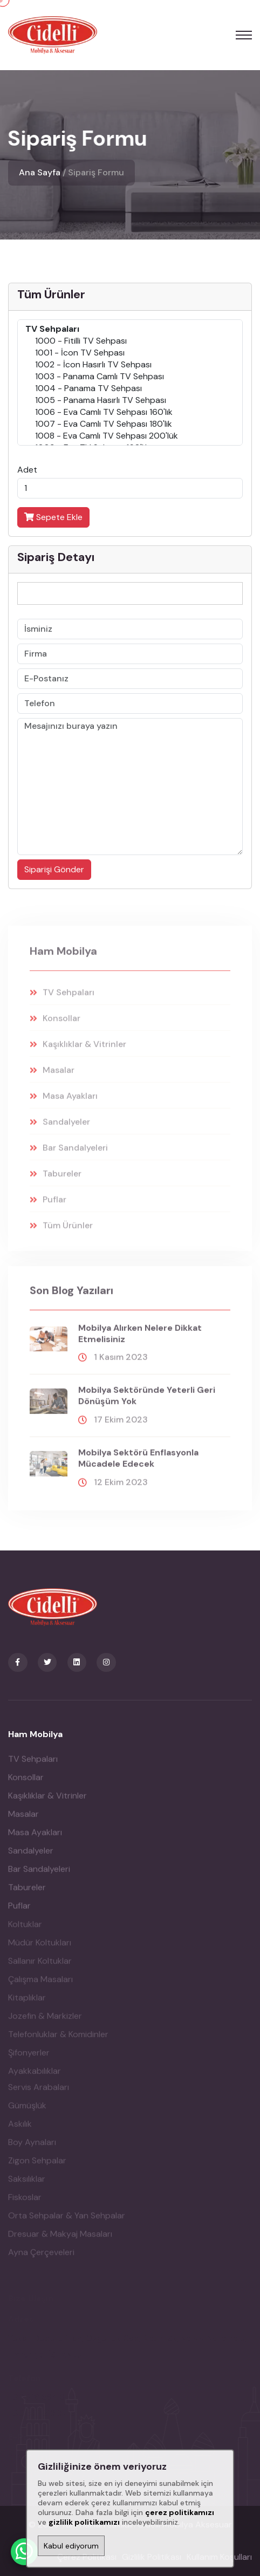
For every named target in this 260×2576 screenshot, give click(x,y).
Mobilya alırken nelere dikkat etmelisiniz (140, 1340)
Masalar (23, 1821)
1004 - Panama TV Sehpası (130, 388)
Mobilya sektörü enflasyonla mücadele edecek (138, 1465)
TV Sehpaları (33, 1766)
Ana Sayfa (39, 172)
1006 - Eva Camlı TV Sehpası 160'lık (130, 412)
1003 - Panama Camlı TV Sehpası (130, 376)
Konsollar (26, 1784)
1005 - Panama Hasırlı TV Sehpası (130, 400)
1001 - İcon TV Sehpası (130, 353)
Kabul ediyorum (71, 2546)
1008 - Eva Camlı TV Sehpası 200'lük (130, 436)
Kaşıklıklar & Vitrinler (47, 1802)
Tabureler (27, 1894)
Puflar (19, 1912)
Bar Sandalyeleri (39, 1876)
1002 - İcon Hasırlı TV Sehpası (130, 365)
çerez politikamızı (179, 2512)
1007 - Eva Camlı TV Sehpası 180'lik (130, 424)
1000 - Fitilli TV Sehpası (130, 341)
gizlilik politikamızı (84, 2522)
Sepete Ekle (53, 517)
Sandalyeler (30, 1857)
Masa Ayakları (35, 1839)
